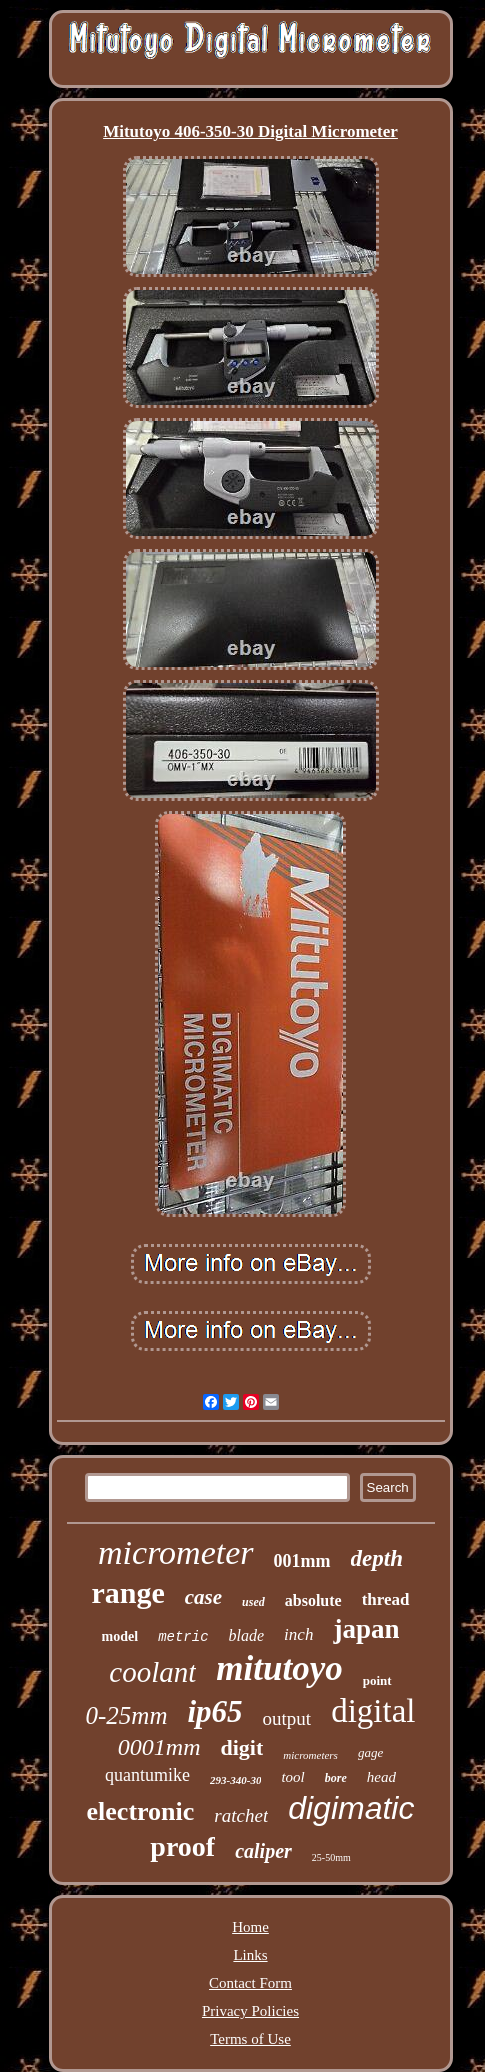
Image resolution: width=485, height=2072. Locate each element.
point (377, 1680)
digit (242, 1747)
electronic (141, 1811)
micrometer (175, 1552)
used (253, 1602)
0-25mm (127, 1715)
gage (370, 1752)
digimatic (351, 1808)
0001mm (159, 1747)
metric (183, 1637)
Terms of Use (250, 2039)
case (203, 1597)
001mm (302, 1561)
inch (298, 1634)
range (127, 1592)
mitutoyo (279, 1668)
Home (250, 1927)
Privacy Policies (250, 2011)
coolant (152, 1672)
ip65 (214, 1711)
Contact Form (250, 1983)
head (381, 1777)
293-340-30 (235, 1780)
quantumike (147, 1775)
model (120, 1636)
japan (366, 1629)
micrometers (310, 1755)
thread (386, 1599)
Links (250, 1955)
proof (182, 1846)
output (287, 1718)
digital (373, 1711)
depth (377, 1558)
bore (336, 1778)
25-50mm (331, 1857)
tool (292, 1777)
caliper (263, 1851)
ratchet (241, 1815)
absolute (313, 1600)
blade (247, 1635)
